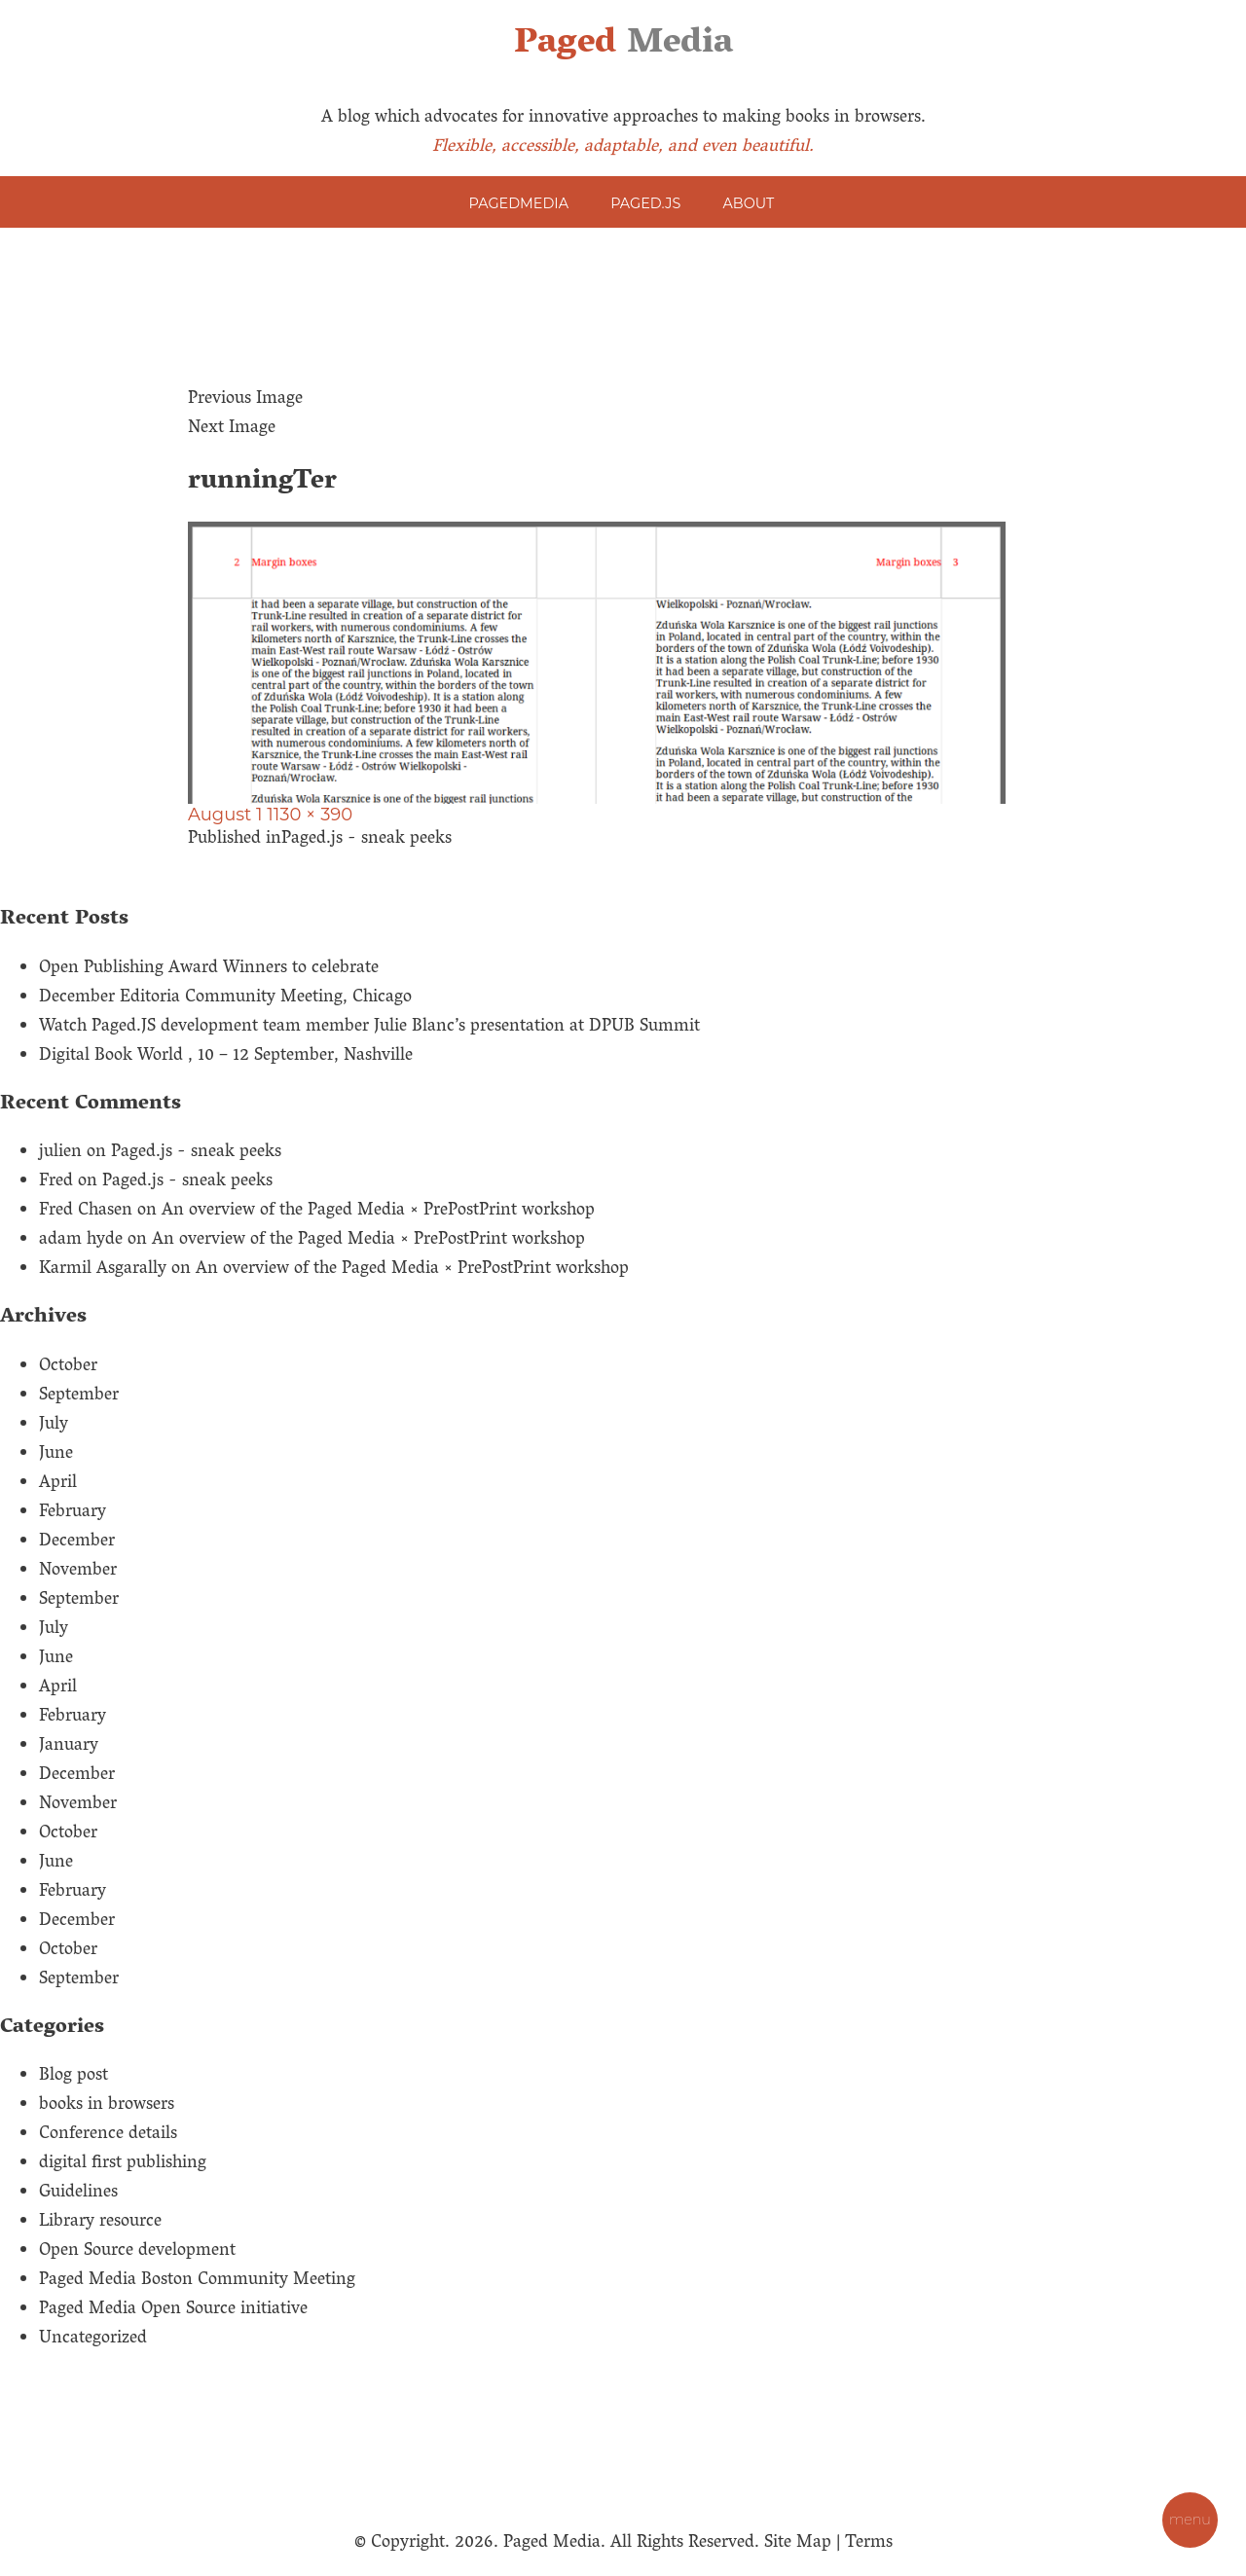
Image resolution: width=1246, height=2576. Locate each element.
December (77, 1542)
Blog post (73, 2076)
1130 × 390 (309, 814)
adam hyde (81, 1240)
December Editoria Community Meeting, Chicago (225, 998)
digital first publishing (122, 2164)
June (56, 1454)
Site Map (797, 2543)
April (58, 1484)
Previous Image (245, 400)
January (68, 1746)
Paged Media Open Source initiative (173, 2310)
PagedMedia (518, 203)
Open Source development (137, 2252)
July (53, 1425)
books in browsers (106, 2106)
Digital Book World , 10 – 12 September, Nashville (226, 1056)
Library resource (100, 2222)
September (79, 1396)
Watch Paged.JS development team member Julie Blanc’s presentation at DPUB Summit (369, 1027)
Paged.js (645, 203)
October (68, 1367)
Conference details (108, 2135)
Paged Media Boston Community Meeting (197, 2281)
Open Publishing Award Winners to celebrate (209, 969)
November (78, 1571)
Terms (869, 2543)
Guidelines (78, 2193)
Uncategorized (93, 2339)
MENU (1190, 2519)
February (72, 1513)
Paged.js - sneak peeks (196, 1153)
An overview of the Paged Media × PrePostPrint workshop (378, 1211)
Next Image (231, 429)
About (749, 203)
